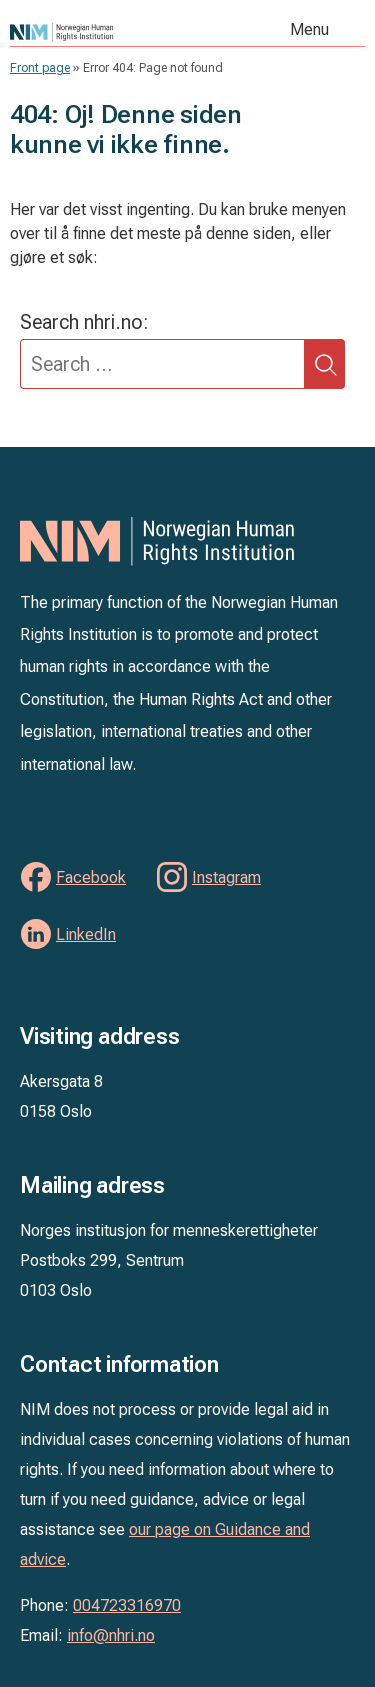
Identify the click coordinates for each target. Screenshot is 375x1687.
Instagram (226, 877)
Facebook (91, 877)
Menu (309, 29)
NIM (107, 32)
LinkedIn (86, 934)
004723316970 (127, 1605)
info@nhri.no (111, 1635)
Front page (40, 68)
